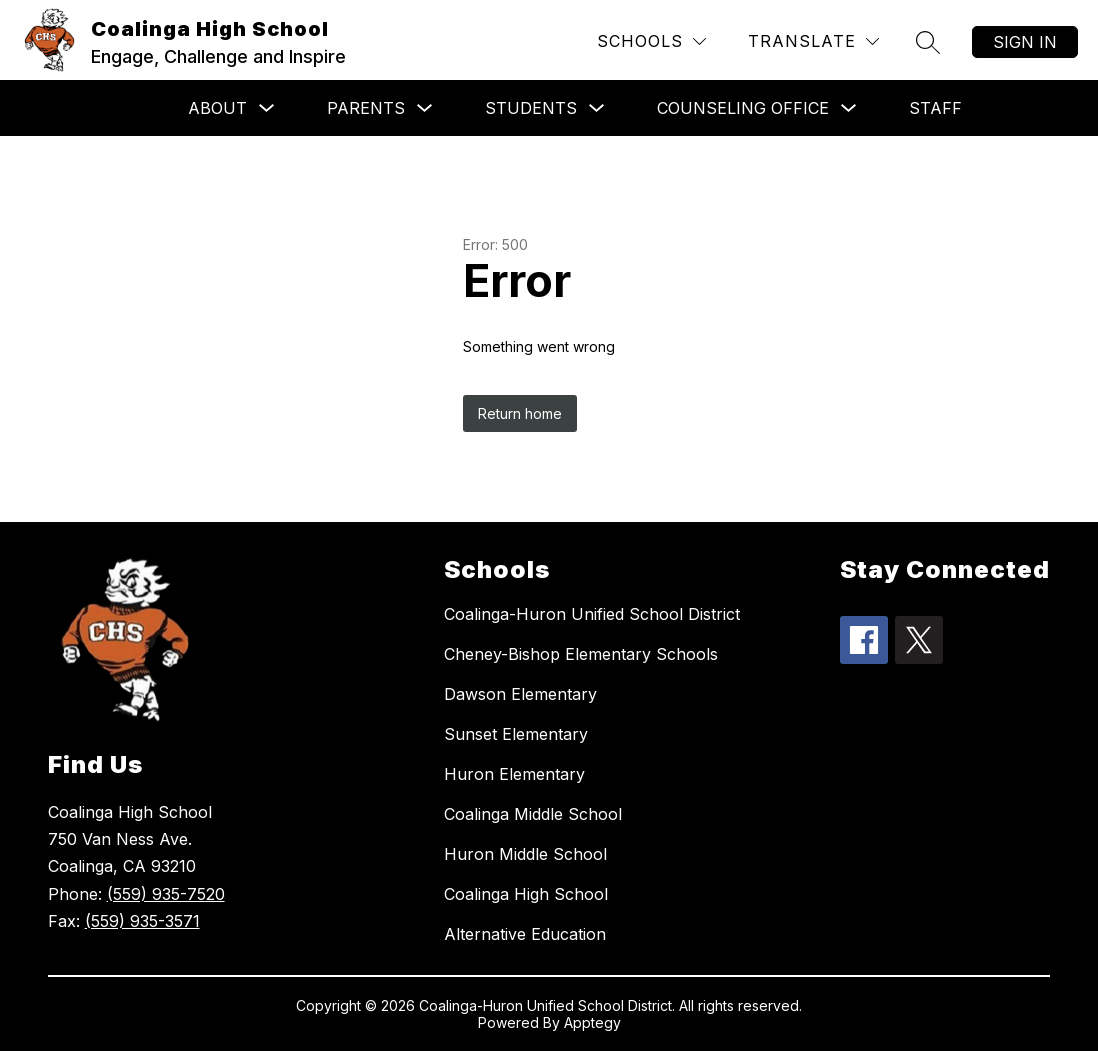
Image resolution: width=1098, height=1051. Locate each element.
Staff (935, 108)
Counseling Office (743, 108)
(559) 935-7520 (166, 894)
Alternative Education (525, 934)
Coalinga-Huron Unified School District (592, 614)
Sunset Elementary (516, 734)
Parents (366, 108)
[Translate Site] (813, 41)
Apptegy (592, 1022)
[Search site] (928, 42)
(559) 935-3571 (142, 921)
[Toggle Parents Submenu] (425, 108)
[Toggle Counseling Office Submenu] (849, 108)
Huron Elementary (514, 774)
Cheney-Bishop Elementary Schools (581, 654)
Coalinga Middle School (533, 814)
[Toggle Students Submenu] (597, 108)
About (217, 108)
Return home (520, 413)
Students (531, 108)
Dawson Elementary (520, 694)
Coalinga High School (526, 894)
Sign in (1025, 42)
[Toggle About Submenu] (267, 108)
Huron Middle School (525, 854)
